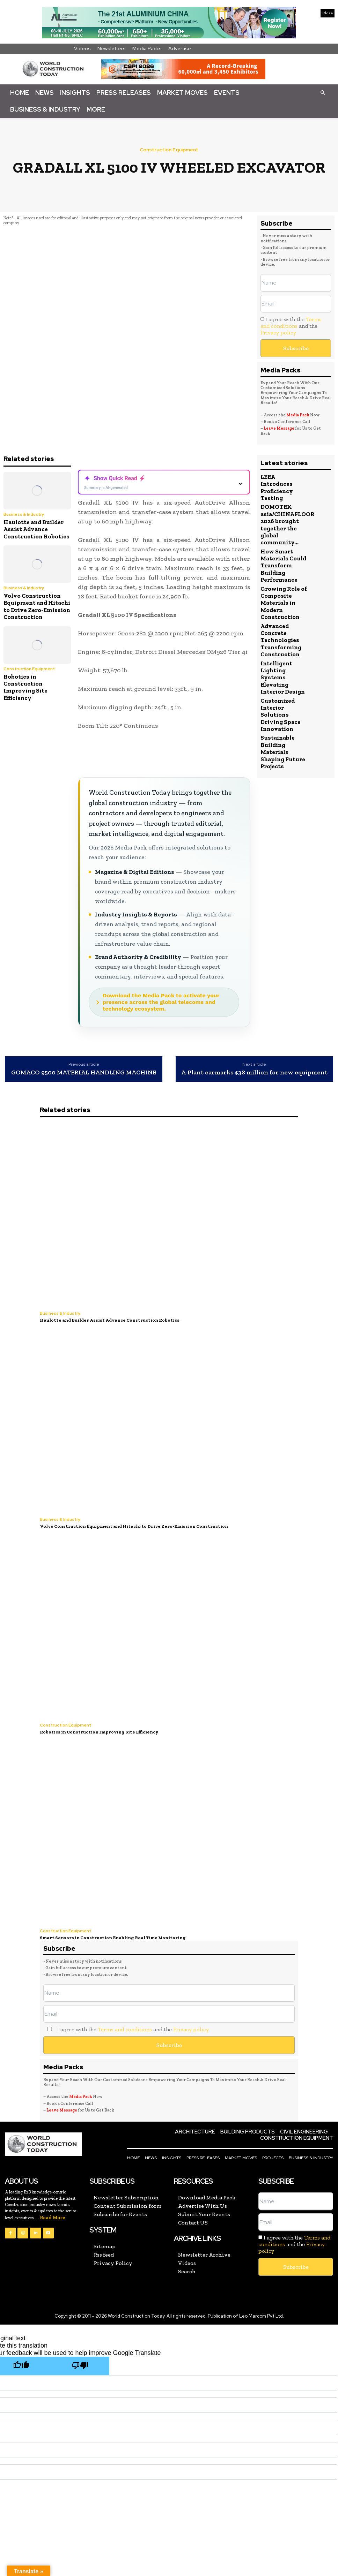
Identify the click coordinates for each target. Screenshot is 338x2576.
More (96, 109)
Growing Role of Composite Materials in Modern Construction (283, 603)
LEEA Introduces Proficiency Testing (276, 487)
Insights (75, 93)
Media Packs (147, 48)
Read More (52, 2218)
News (44, 93)
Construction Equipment (169, 149)
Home (19, 93)
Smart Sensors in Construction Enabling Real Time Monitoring (113, 1937)
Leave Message (279, 428)
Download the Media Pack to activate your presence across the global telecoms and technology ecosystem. (161, 1002)
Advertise (179, 48)
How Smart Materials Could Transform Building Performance (283, 565)
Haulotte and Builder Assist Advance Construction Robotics (36, 529)
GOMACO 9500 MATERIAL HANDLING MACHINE (83, 1072)
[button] (322, 92)
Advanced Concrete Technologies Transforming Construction (280, 640)
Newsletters (111, 48)
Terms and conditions (291, 322)
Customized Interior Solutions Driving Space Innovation (280, 715)
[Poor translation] (80, 2366)
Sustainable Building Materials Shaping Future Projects (282, 752)
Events (227, 93)
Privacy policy (278, 332)
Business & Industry (45, 109)
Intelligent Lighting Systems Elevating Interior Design (282, 677)
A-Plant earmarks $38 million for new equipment (254, 1072)
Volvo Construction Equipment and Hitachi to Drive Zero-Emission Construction (36, 606)
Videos (82, 48)
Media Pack (297, 415)
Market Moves (182, 93)
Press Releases (123, 93)
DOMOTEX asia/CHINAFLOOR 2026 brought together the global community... (287, 524)
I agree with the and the (291, 326)
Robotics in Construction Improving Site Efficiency (25, 687)
